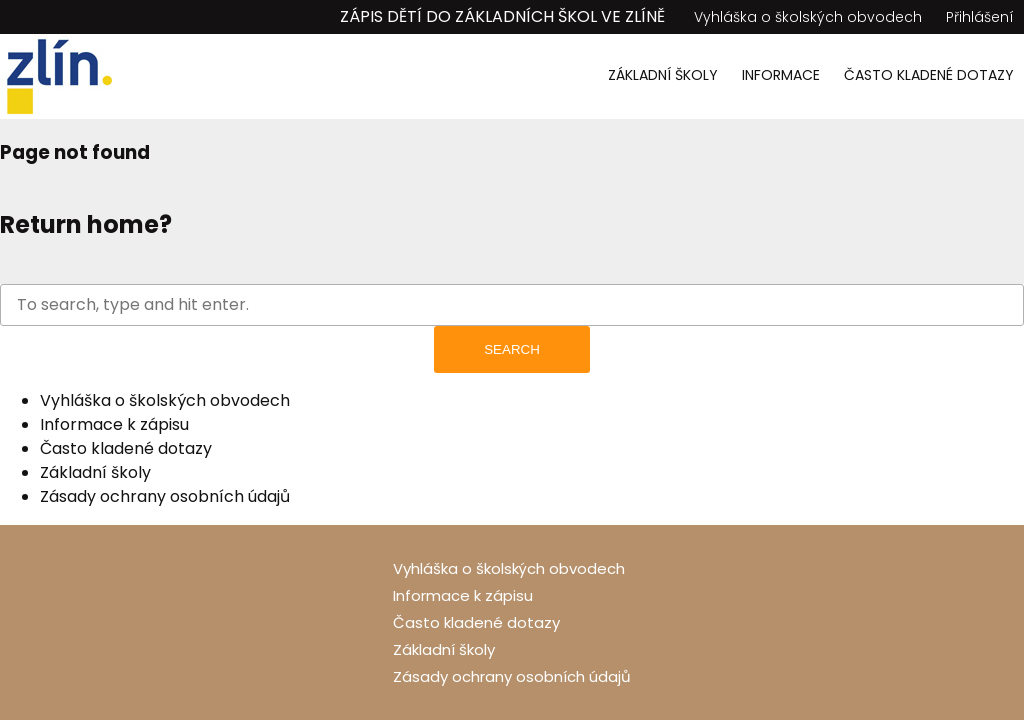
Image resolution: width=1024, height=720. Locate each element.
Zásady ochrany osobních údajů (165, 496)
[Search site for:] (512, 305)
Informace (781, 75)
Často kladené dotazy (929, 75)
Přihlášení (980, 17)
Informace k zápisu (114, 424)
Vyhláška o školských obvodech (808, 17)
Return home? (86, 224)
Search (512, 349)
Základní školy (663, 75)
